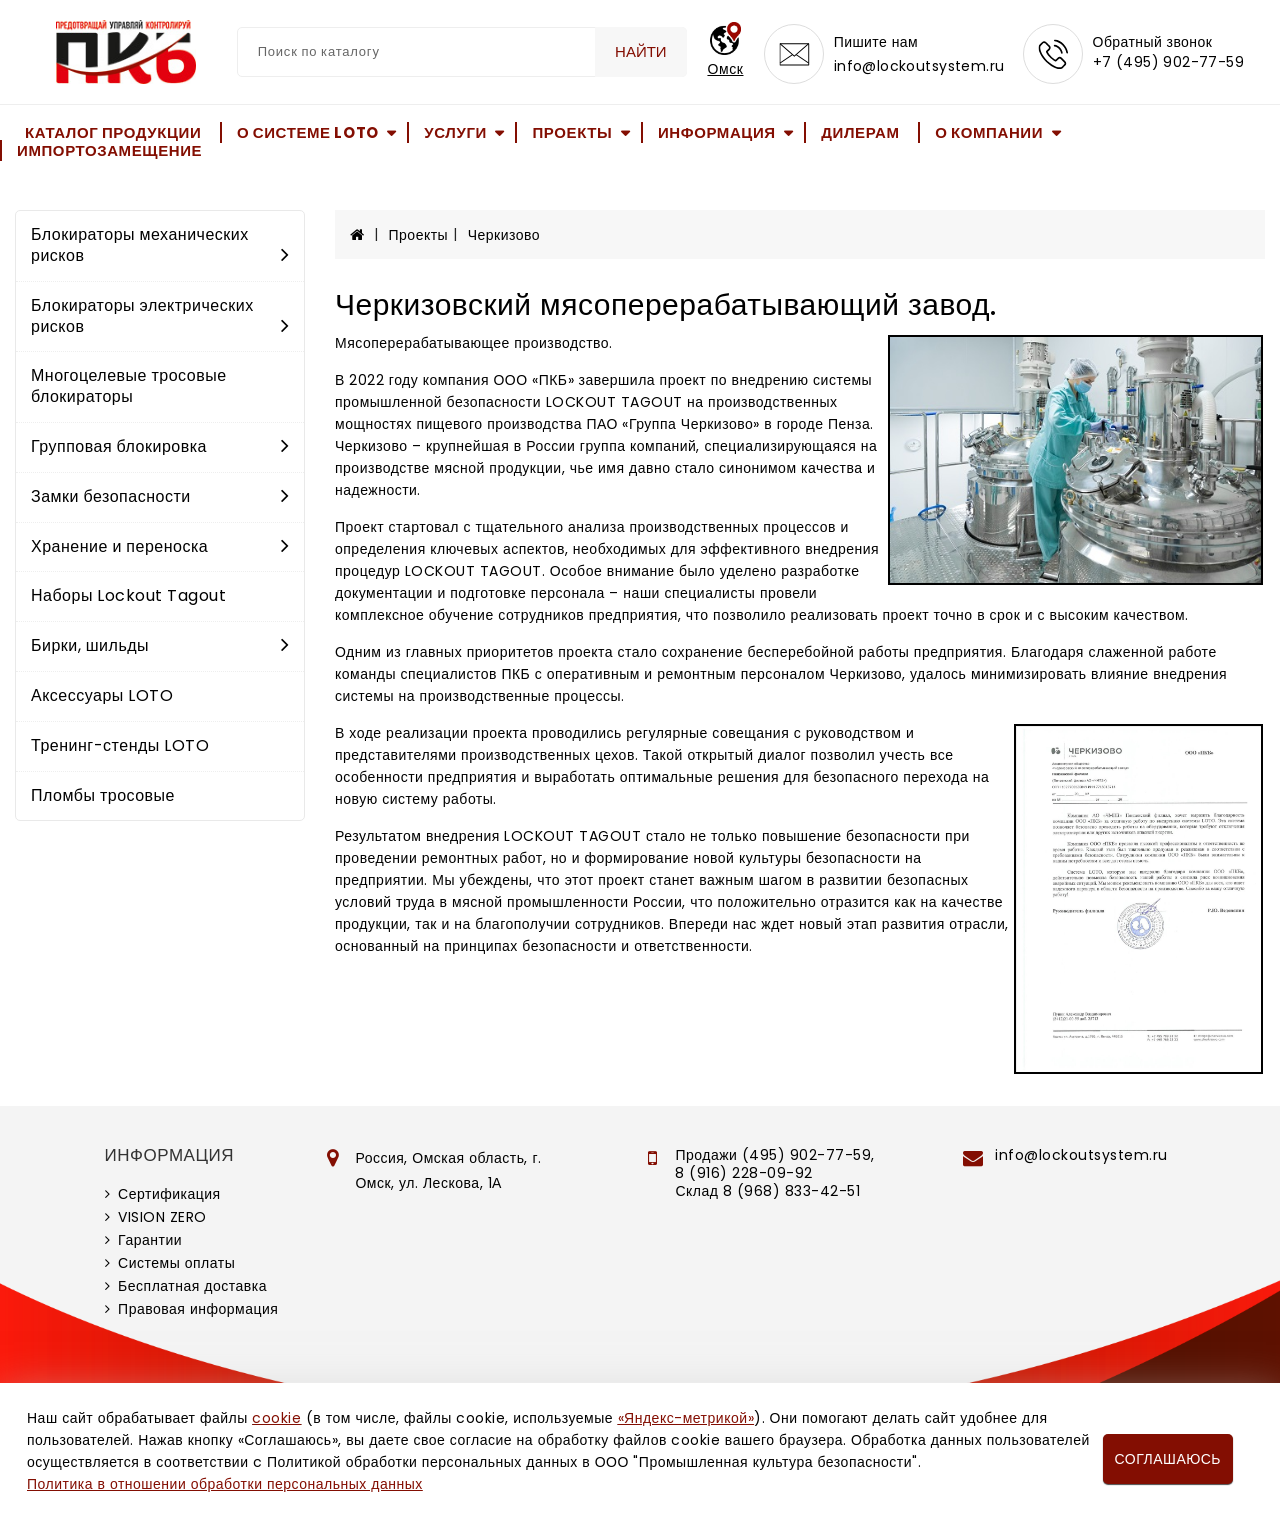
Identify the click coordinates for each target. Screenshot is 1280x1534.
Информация (717, 132)
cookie (276, 1418)
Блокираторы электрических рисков (160, 316)
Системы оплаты (176, 1263)
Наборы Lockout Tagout (128, 595)
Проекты (572, 132)
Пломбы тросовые (103, 795)
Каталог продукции (113, 132)
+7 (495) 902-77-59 (1169, 62)
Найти (641, 51)
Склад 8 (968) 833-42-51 (767, 1191)
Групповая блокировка (160, 446)
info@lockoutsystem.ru (919, 66)
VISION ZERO (162, 1217)
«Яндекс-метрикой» (686, 1418)
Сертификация (169, 1194)
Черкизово (504, 235)
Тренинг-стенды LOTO (120, 745)
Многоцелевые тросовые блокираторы (129, 386)
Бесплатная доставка (192, 1286)
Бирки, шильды (160, 645)
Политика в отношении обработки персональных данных (225, 1484)
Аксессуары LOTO (102, 695)
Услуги (455, 132)
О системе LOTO (308, 132)
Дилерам (860, 132)
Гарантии (150, 1240)
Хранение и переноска (160, 546)
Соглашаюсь (1168, 1459)
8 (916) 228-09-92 (744, 1173)
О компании (989, 132)
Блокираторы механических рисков (160, 245)
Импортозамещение (109, 150)
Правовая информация (198, 1309)
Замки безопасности (160, 496)
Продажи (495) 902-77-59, (774, 1155)
